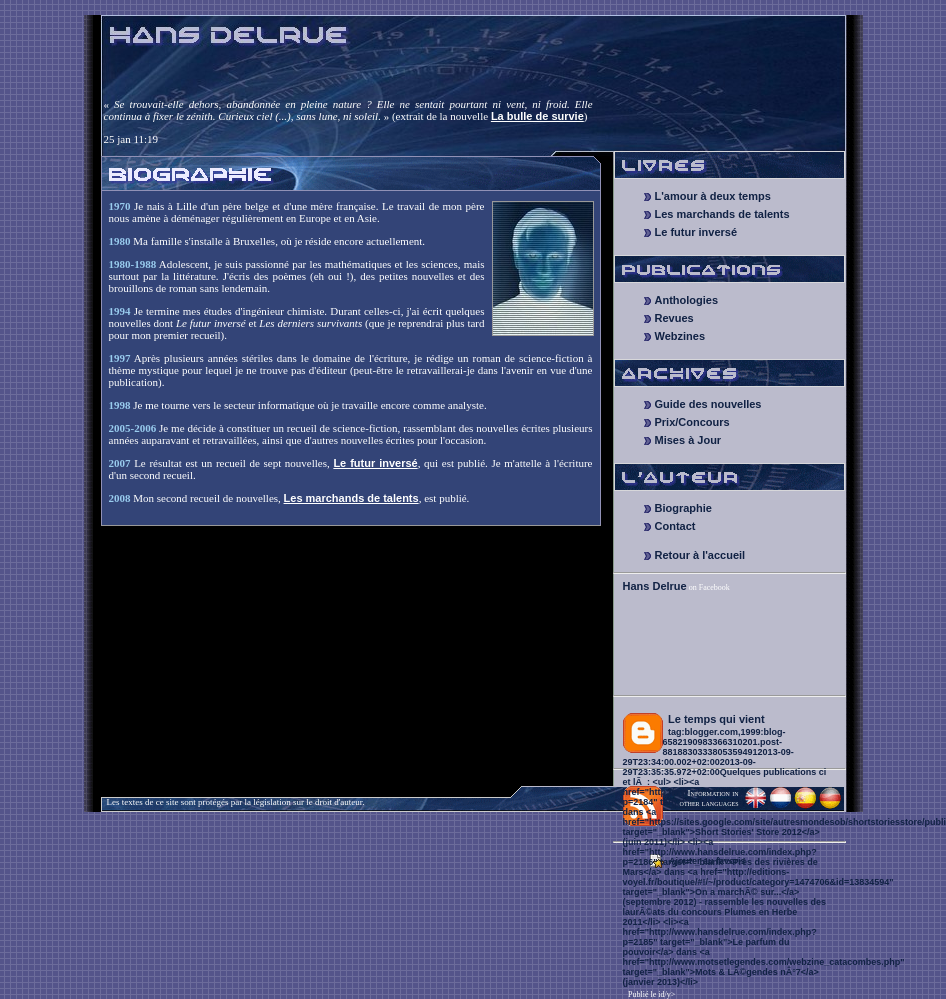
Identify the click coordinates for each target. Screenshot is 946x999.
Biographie (683, 508)
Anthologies (687, 300)
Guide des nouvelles (708, 404)
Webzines (680, 336)
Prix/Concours (692, 422)
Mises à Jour (688, 440)
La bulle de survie (537, 116)
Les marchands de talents (351, 498)
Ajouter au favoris (707, 861)
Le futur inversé (375, 463)
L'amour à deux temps (713, 196)
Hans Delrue (655, 586)
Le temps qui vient (716, 719)
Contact (675, 526)
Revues (674, 318)
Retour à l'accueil (700, 555)
